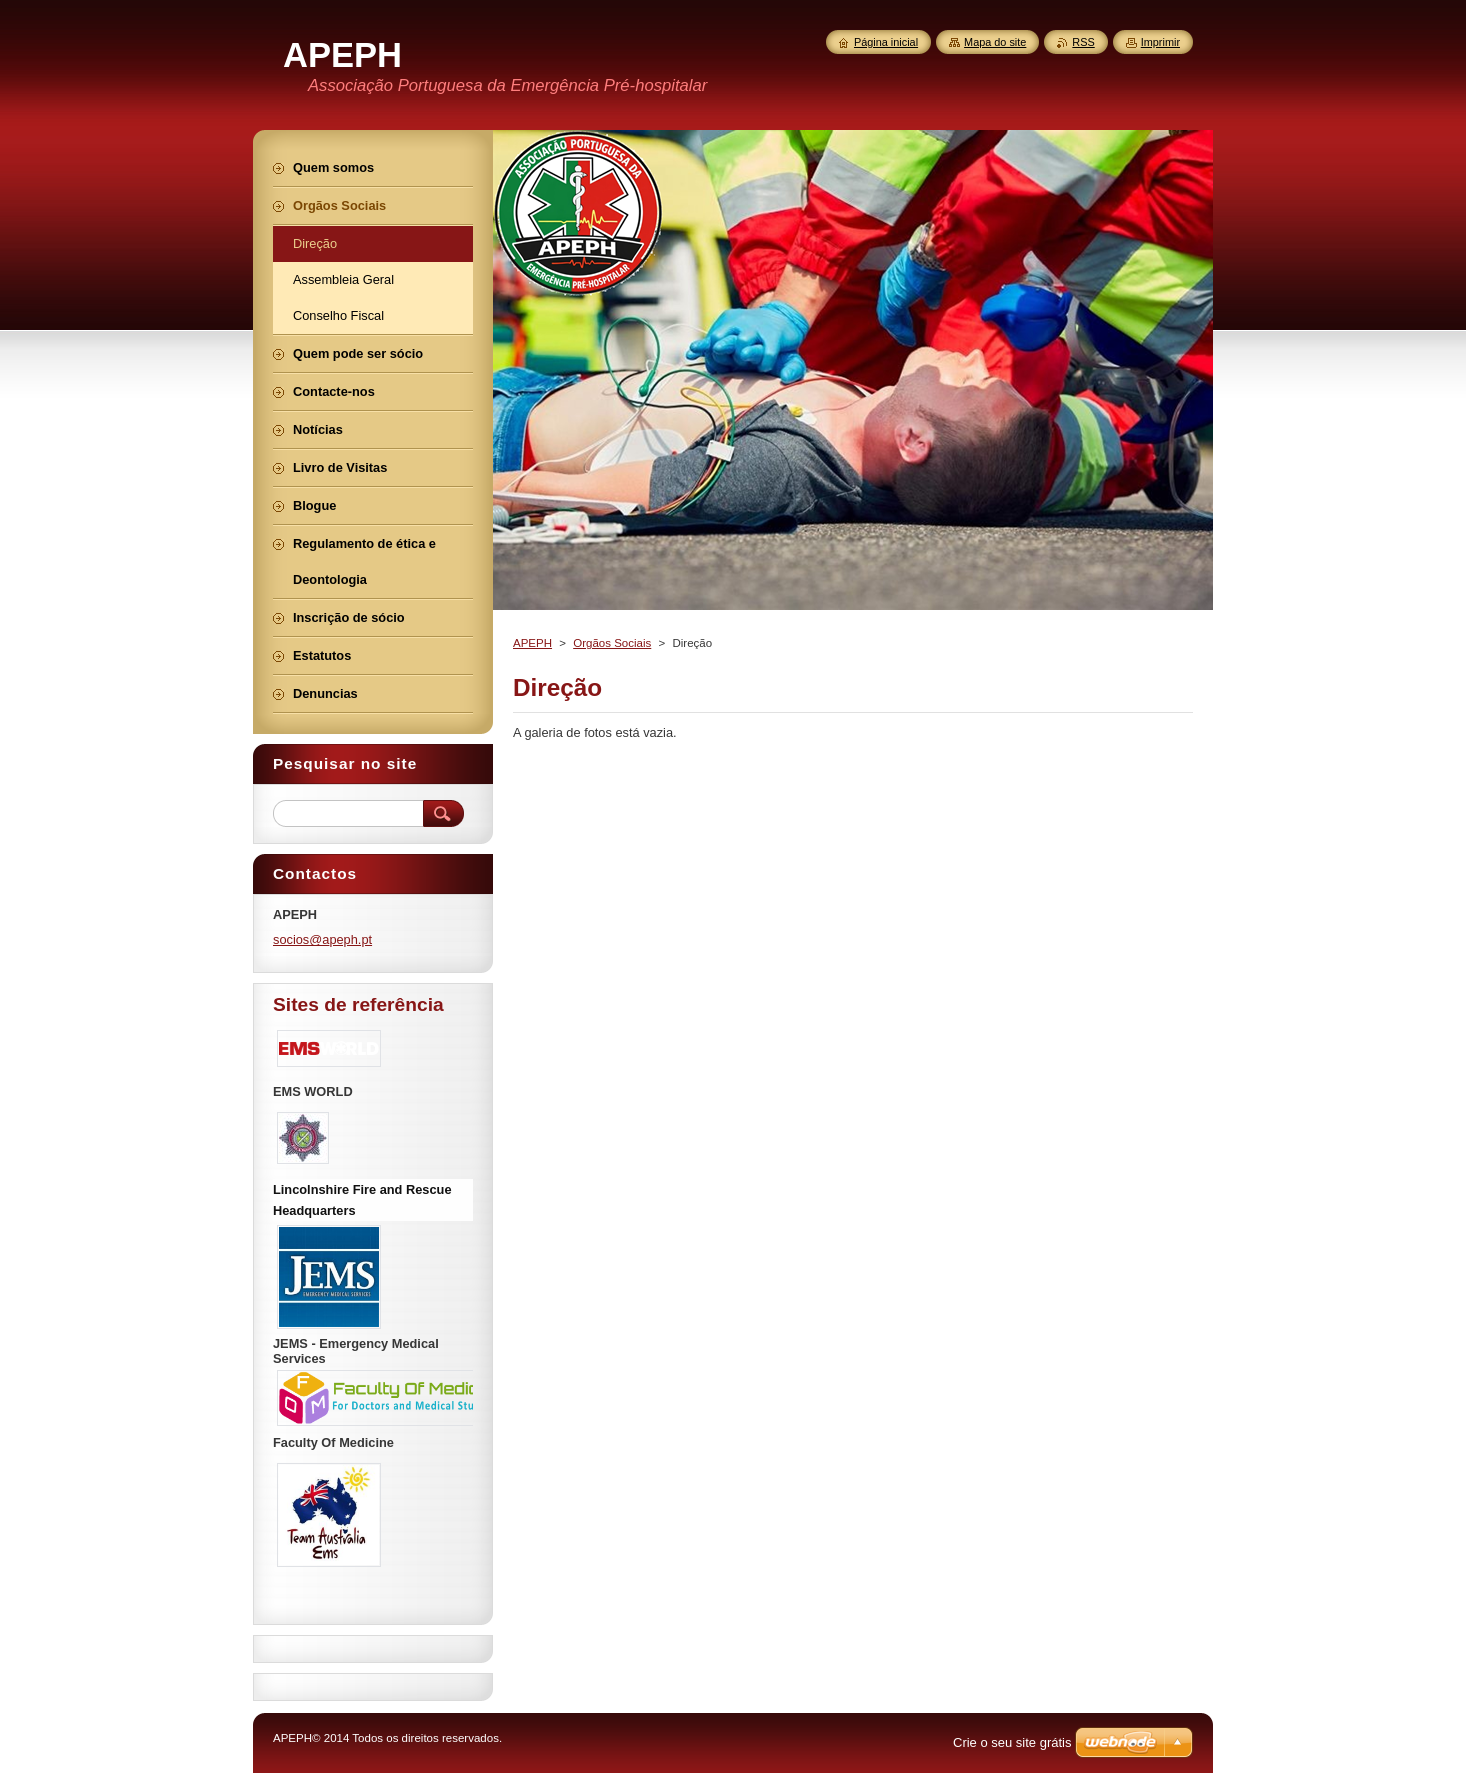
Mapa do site (995, 42)
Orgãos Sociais (612, 643)
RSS (1083, 42)
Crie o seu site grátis (1012, 1742)
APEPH (532, 643)
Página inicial (886, 42)
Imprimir (1160, 42)
